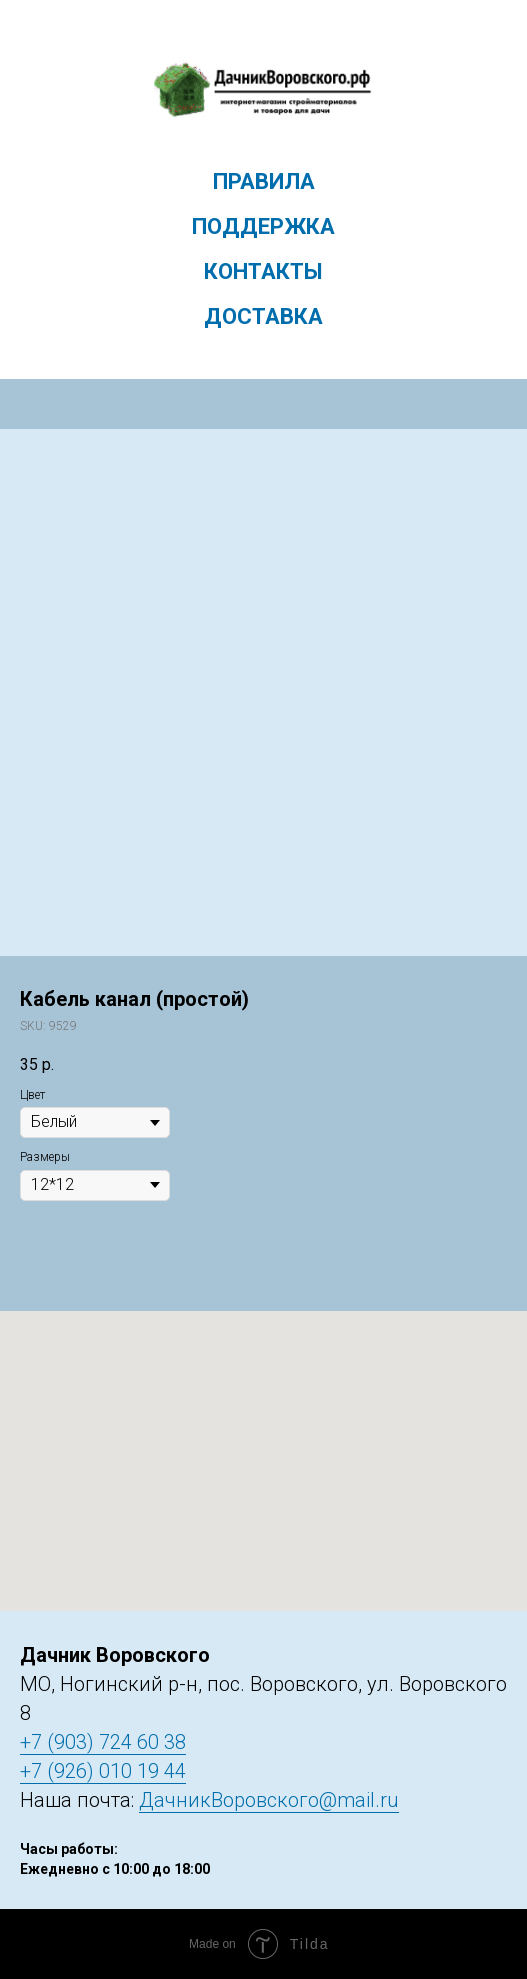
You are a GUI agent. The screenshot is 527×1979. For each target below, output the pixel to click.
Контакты (263, 271)
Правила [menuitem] (264, 181)
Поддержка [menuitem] (263, 226)
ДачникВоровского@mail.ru (269, 1800)
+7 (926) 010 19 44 (103, 1771)
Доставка (263, 316)
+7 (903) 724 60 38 (103, 1742)
